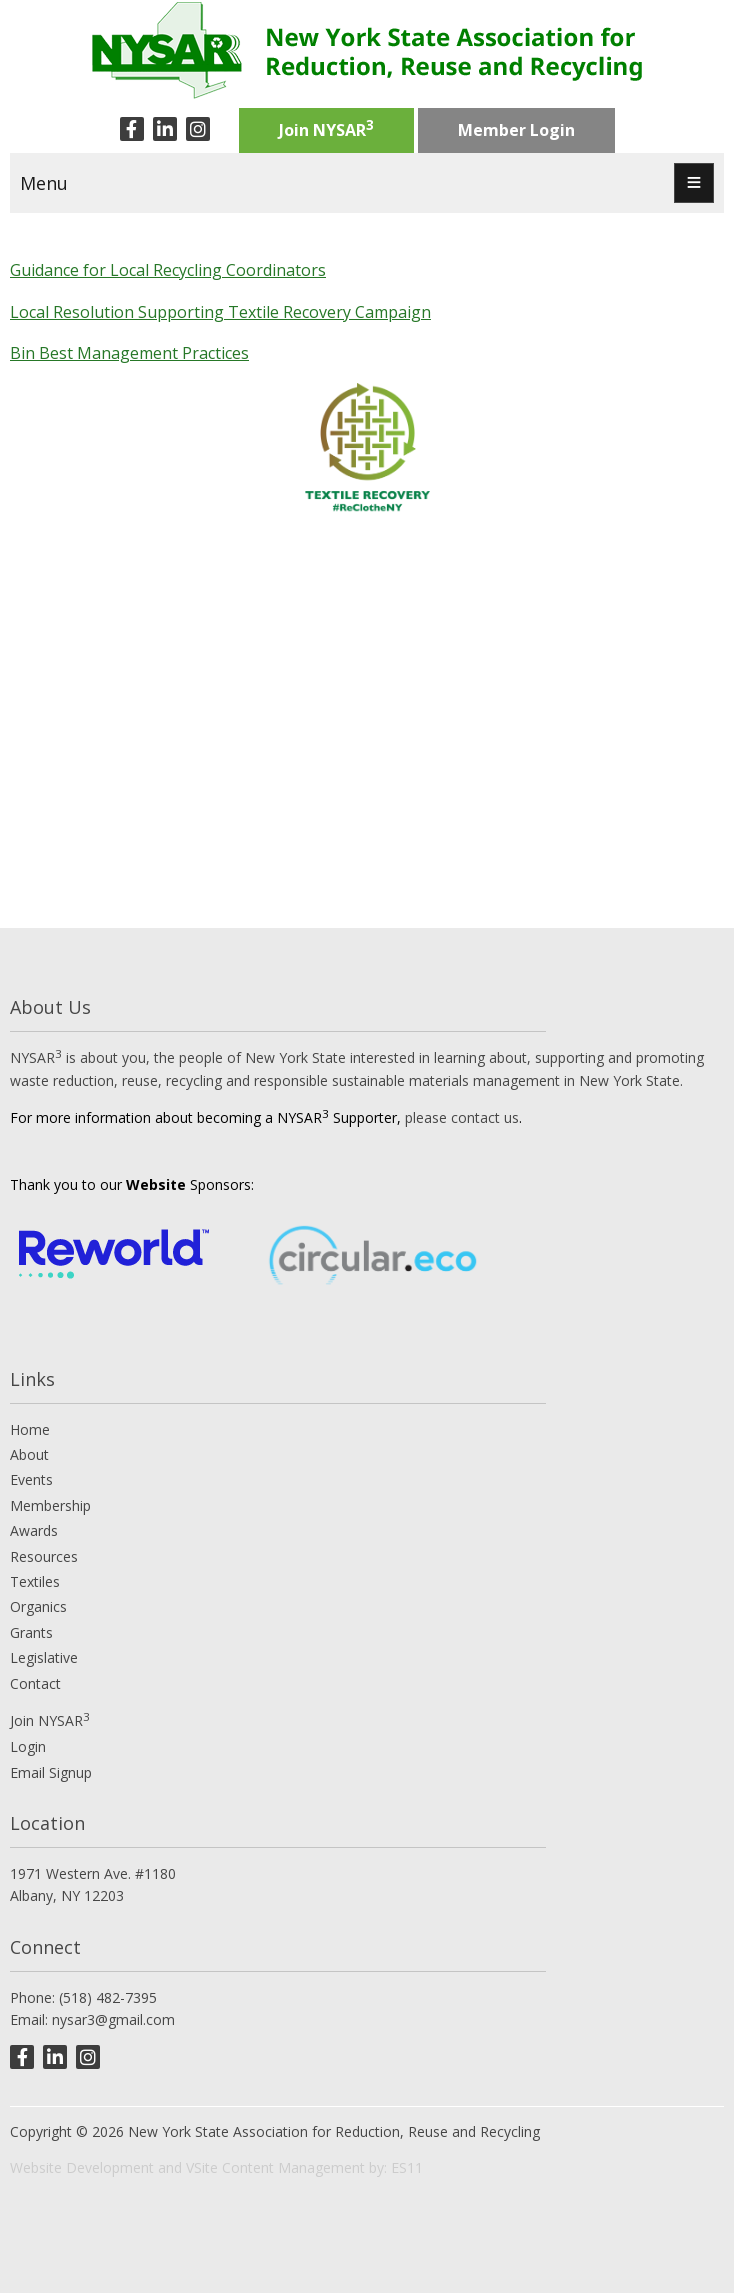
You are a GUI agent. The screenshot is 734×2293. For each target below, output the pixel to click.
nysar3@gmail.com (113, 2019)
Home (30, 1429)
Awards (34, 1530)
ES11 (407, 2167)
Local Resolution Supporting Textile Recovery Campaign (220, 312)
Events (31, 1479)
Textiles (35, 1581)
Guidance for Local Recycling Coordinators (168, 270)
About (29, 1454)
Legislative (44, 1657)
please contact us (462, 1117)
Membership (50, 1505)
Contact (35, 1683)
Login (28, 1746)
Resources (44, 1556)
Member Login (516, 130)
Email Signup (51, 1772)
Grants (31, 1632)
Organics (38, 1606)
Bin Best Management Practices (129, 353)
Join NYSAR (326, 128)
